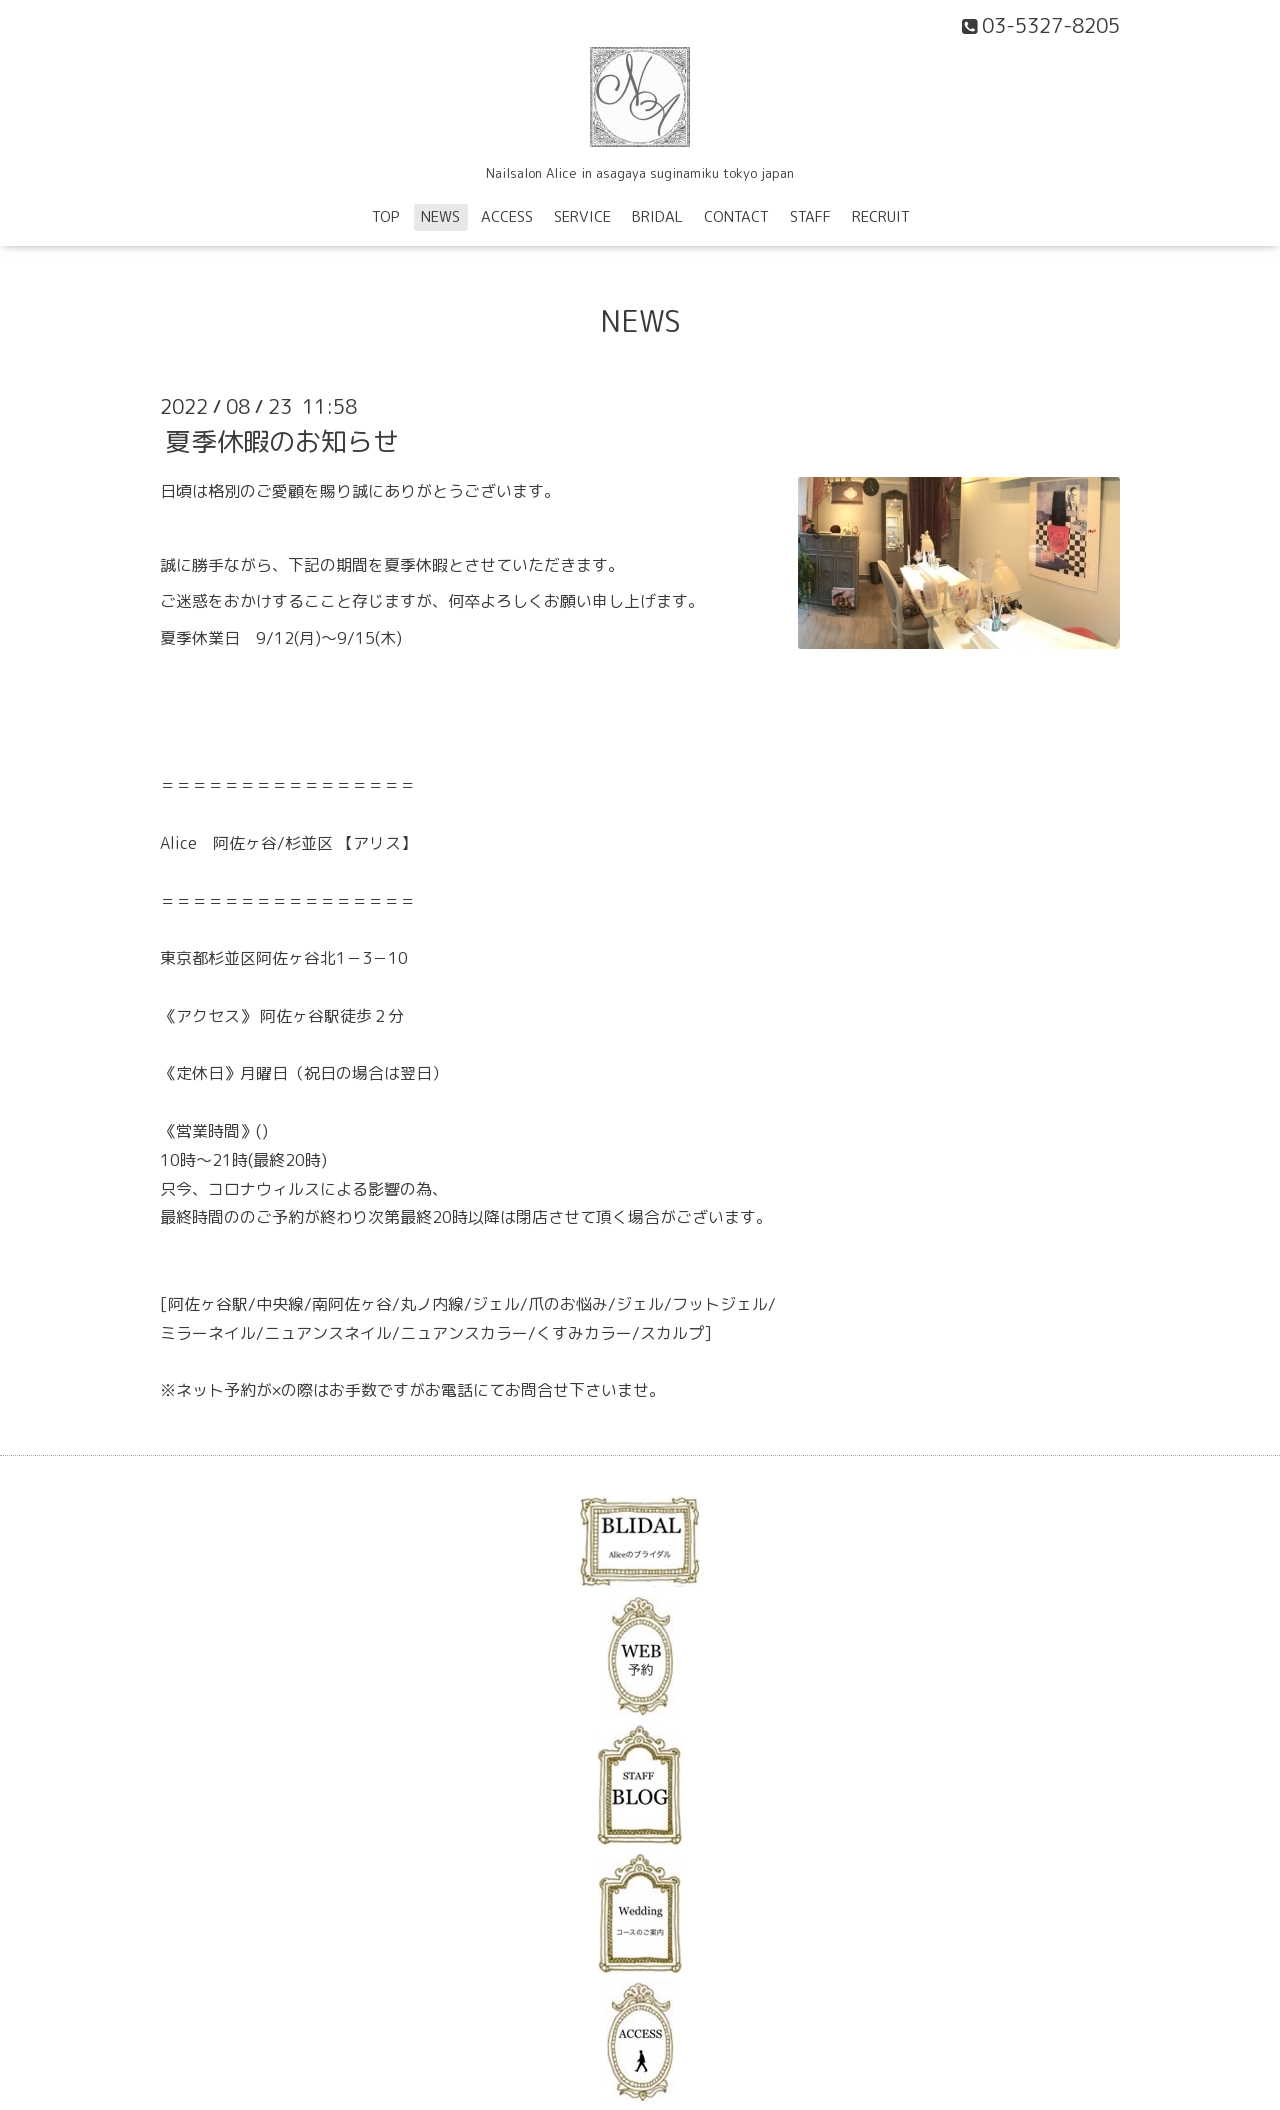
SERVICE (582, 216)
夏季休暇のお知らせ (282, 441)
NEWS (440, 216)
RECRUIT (881, 216)
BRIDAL (657, 216)
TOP (386, 216)
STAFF (810, 216)
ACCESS (507, 216)
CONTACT (736, 216)
